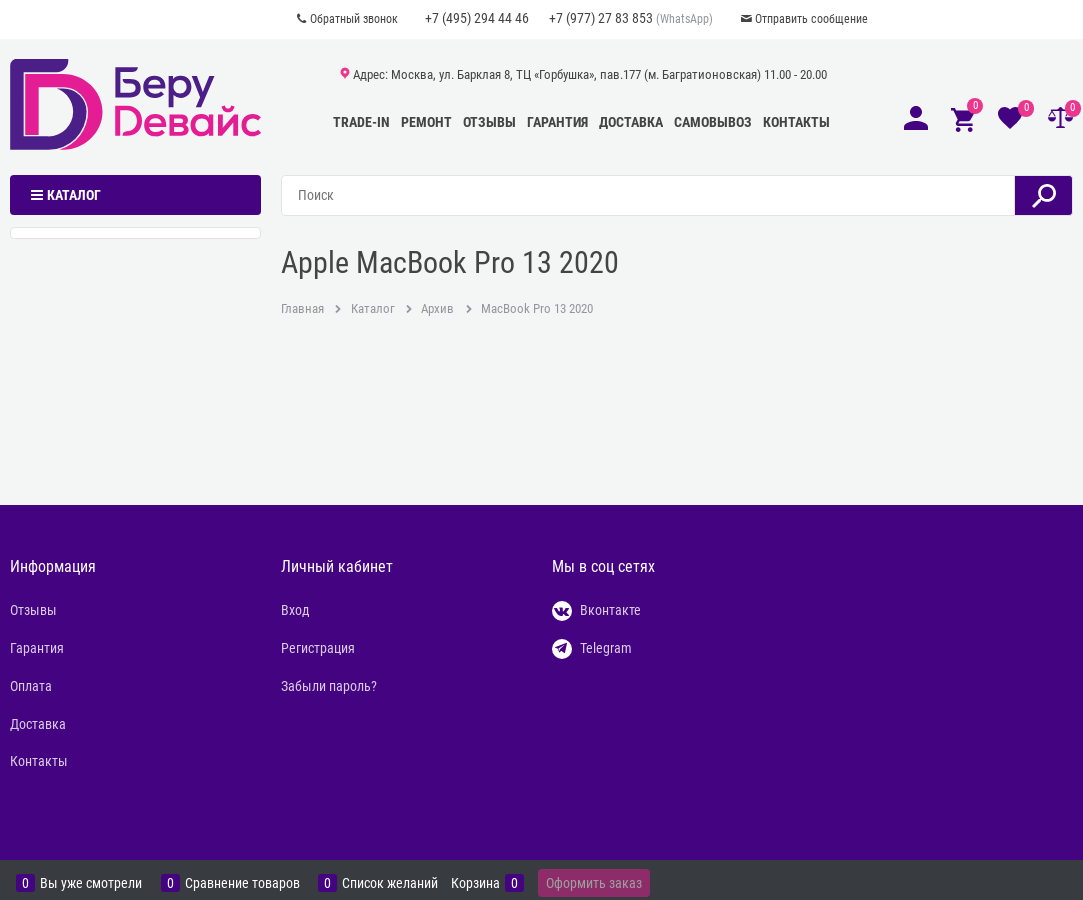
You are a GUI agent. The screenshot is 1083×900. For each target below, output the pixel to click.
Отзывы (489, 122)
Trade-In (361, 122)
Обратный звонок (354, 19)
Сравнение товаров (242, 883)
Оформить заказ (594, 883)
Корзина (475, 883)
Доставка (631, 122)
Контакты (796, 122)
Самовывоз (713, 122)
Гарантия (557, 122)
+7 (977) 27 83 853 (601, 18)
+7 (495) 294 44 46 (477, 18)
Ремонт (426, 122)
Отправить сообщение (811, 19)
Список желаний (390, 883)
